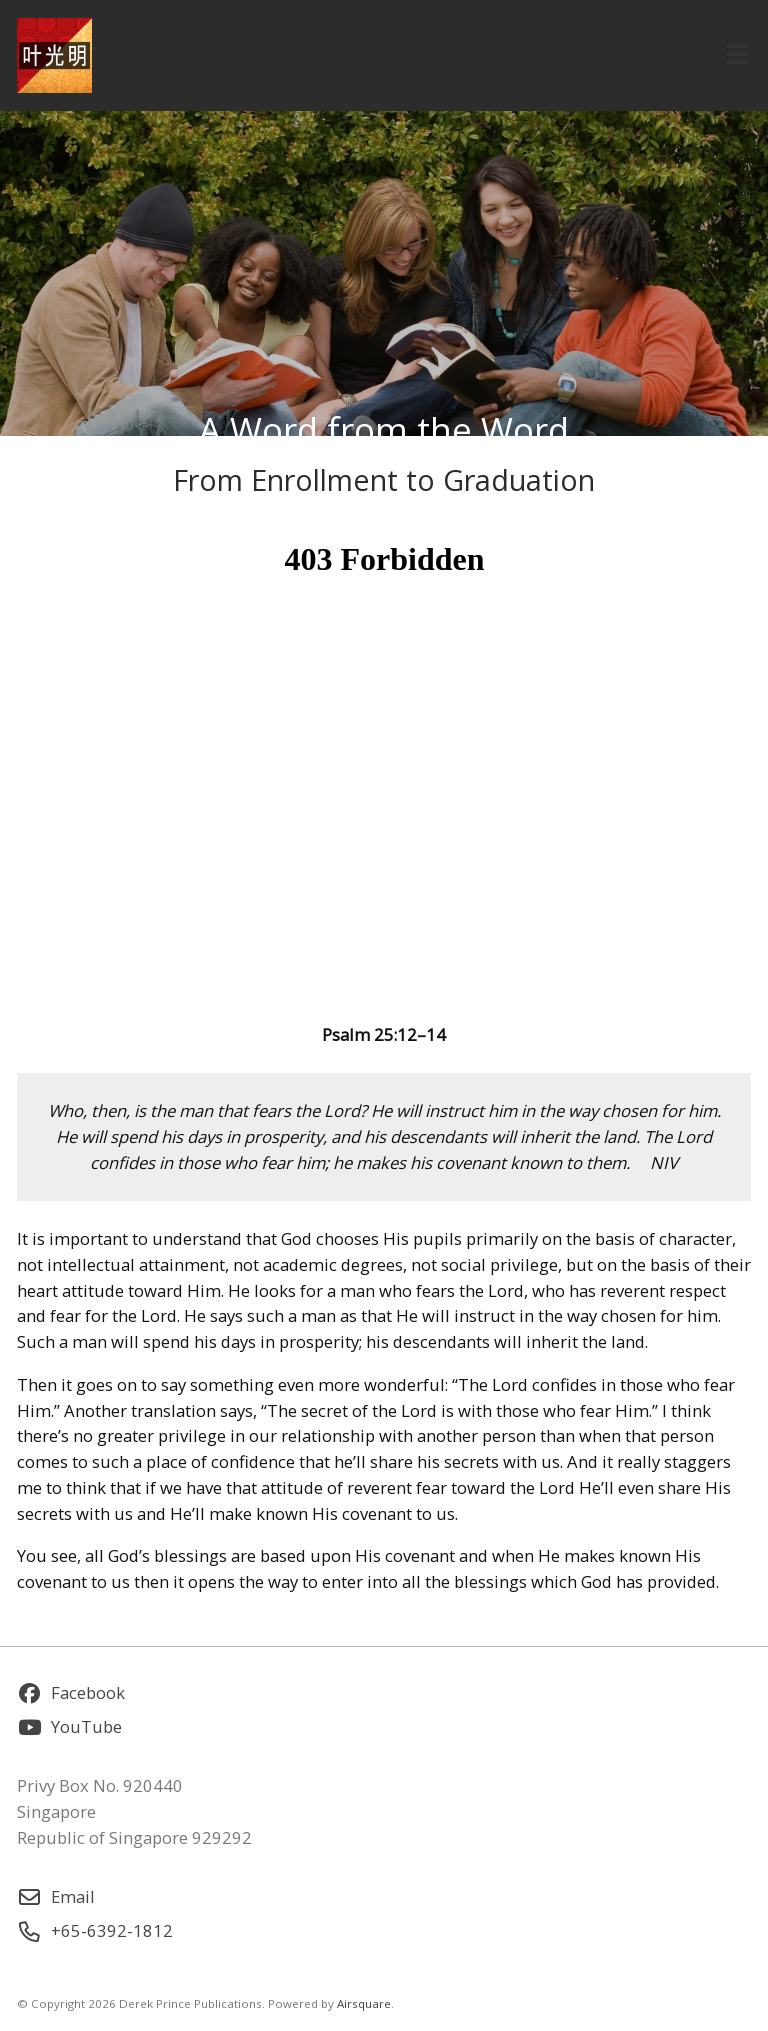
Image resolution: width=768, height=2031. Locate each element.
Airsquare (364, 2003)
